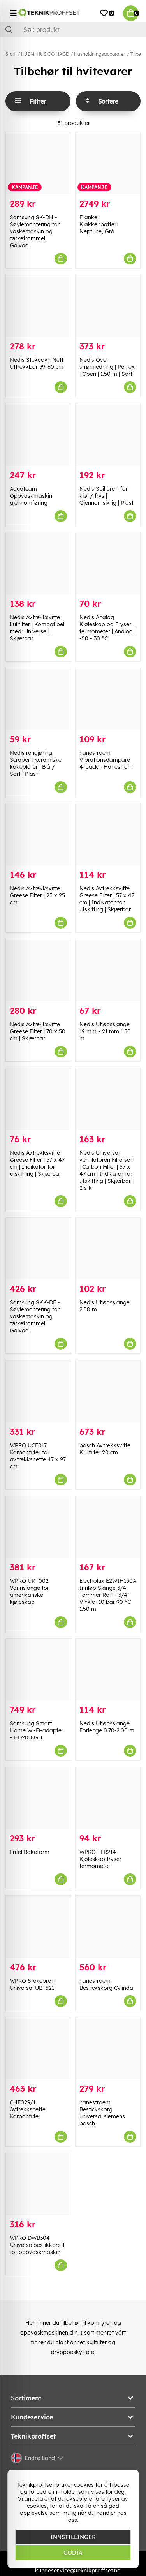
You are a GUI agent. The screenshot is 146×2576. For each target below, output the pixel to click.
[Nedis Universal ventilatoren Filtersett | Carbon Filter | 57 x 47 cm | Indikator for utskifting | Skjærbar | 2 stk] (108, 1099)
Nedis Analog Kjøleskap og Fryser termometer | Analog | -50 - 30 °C (107, 628)
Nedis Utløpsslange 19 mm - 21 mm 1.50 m (105, 1031)
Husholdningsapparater (99, 54)
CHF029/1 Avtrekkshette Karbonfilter (28, 2109)
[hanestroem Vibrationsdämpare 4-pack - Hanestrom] (108, 699)
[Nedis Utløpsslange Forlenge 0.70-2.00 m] (108, 1669)
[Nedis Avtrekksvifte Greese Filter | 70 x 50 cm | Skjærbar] (38, 970)
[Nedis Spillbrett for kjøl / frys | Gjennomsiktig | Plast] (108, 434)
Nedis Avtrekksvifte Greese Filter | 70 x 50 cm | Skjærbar (37, 1031)
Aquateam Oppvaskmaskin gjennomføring (31, 495)
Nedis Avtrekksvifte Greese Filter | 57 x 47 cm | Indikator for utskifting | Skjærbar (106, 899)
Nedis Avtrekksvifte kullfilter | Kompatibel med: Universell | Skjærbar (37, 628)
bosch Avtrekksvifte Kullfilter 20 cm (104, 1449)
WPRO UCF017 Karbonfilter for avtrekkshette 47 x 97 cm (38, 1456)
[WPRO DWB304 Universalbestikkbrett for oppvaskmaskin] (38, 2184)
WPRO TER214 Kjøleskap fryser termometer (100, 1858)
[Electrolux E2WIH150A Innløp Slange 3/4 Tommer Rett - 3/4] (108, 1527)
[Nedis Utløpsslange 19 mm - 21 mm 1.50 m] (108, 970)
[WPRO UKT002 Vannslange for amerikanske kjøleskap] (38, 1527)
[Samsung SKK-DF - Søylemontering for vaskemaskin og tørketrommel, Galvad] (38, 1248)
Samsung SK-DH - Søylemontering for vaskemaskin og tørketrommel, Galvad (35, 231)
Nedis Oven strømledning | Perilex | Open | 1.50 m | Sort (107, 366)
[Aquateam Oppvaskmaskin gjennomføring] (38, 434)
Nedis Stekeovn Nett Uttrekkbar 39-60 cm (36, 363)
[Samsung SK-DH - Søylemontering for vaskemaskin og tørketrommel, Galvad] (38, 163)
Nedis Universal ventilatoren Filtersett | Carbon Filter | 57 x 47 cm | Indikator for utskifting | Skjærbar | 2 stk (106, 1170)
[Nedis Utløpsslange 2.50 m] (108, 1248)
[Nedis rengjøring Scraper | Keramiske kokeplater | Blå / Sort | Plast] (38, 699)
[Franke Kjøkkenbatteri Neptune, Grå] (108, 163)
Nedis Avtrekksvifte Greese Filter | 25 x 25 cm (37, 895)
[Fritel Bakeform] (38, 1798)
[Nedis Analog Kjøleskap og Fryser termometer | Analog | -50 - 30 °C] (108, 563)
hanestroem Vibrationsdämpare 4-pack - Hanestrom (106, 759)
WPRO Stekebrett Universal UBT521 (32, 1984)
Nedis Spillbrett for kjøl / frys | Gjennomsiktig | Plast (106, 495)
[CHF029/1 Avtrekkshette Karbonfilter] (38, 2048)
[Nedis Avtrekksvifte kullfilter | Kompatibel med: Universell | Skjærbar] (38, 563)
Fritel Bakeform (29, 1851)
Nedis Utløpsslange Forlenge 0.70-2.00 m (106, 1727)
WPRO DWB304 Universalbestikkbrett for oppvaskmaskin (37, 2244)
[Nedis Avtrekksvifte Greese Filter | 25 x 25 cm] (38, 834)
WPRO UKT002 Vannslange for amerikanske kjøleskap (29, 1591)
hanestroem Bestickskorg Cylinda (106, 1984)
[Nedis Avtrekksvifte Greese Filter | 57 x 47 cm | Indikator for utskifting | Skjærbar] (108, 834)
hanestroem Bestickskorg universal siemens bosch (102, 2113)
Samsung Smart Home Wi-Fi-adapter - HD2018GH (36, 1730)
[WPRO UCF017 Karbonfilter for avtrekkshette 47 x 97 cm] (38, 1391)
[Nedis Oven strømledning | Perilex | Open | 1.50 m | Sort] (108, 306)
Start (10, 54)
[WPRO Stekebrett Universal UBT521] (38, 1927)
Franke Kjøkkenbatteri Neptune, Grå (98, 224)
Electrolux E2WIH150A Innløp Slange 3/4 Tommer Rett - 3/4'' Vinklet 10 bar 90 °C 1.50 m (107, 1594)
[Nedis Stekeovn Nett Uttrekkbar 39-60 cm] (38, 306)
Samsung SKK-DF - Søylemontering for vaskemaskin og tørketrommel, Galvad (35, 1316)
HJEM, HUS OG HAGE (45, 54)
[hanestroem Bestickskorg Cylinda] (108, 1927)
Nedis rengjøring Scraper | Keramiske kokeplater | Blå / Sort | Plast (36, 763)
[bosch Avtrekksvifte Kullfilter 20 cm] (108, 1391)
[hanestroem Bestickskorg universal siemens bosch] (108, 2048)
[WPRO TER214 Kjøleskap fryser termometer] (108, 1798)
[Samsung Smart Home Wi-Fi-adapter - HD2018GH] (38, 1669)
